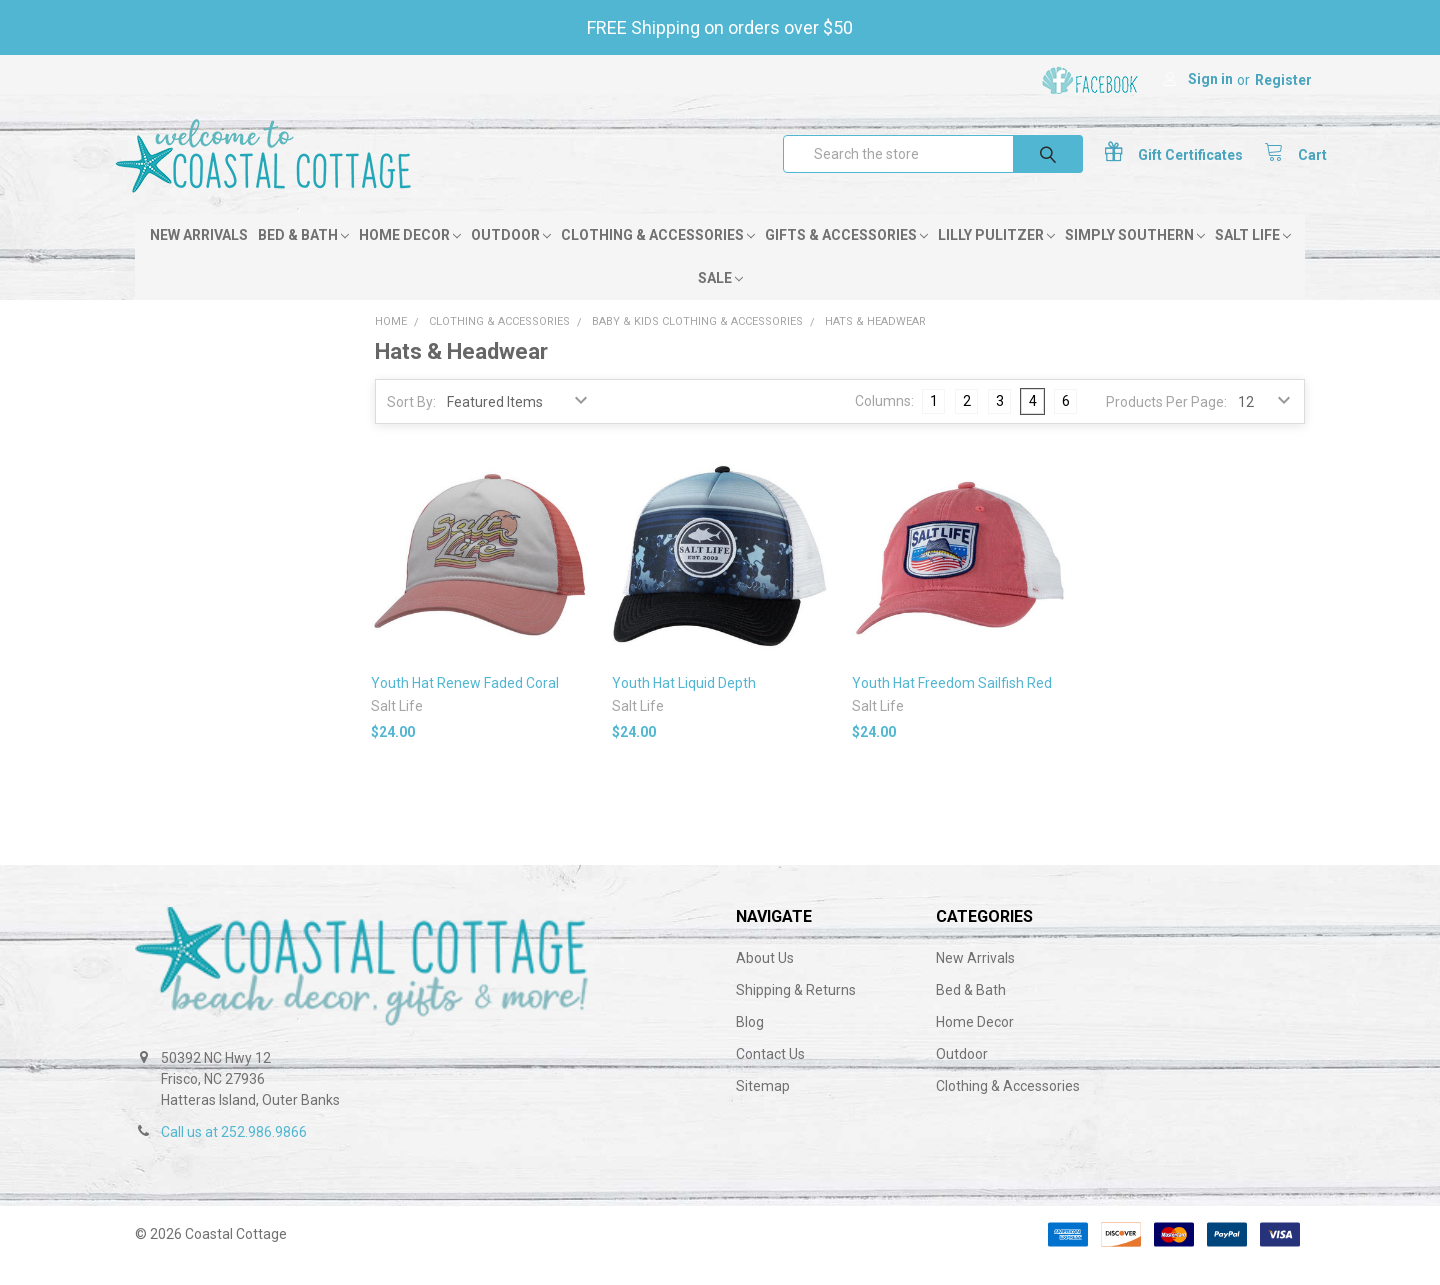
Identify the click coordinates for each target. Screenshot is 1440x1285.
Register (1283, 80)
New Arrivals (199, 257)
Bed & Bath (303, 257)
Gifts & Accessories (846, 257)
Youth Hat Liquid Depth (684, 704)
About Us (765, 980)
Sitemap (763, 1108)
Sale (720, 300)
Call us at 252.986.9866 (234, 1154)
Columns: (884, 423)
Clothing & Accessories (658, 257)
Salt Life (1253, 257)
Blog (750, 1044)
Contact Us (770, 1076)
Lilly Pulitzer (996, 257)
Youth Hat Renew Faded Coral (465, 704)
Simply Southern (1135, 257)
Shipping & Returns (796, 1012)
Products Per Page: (1166, 424)
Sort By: (411, 424)
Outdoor (511, 257)
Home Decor (410, 257)
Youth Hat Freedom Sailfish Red (952, 704)
